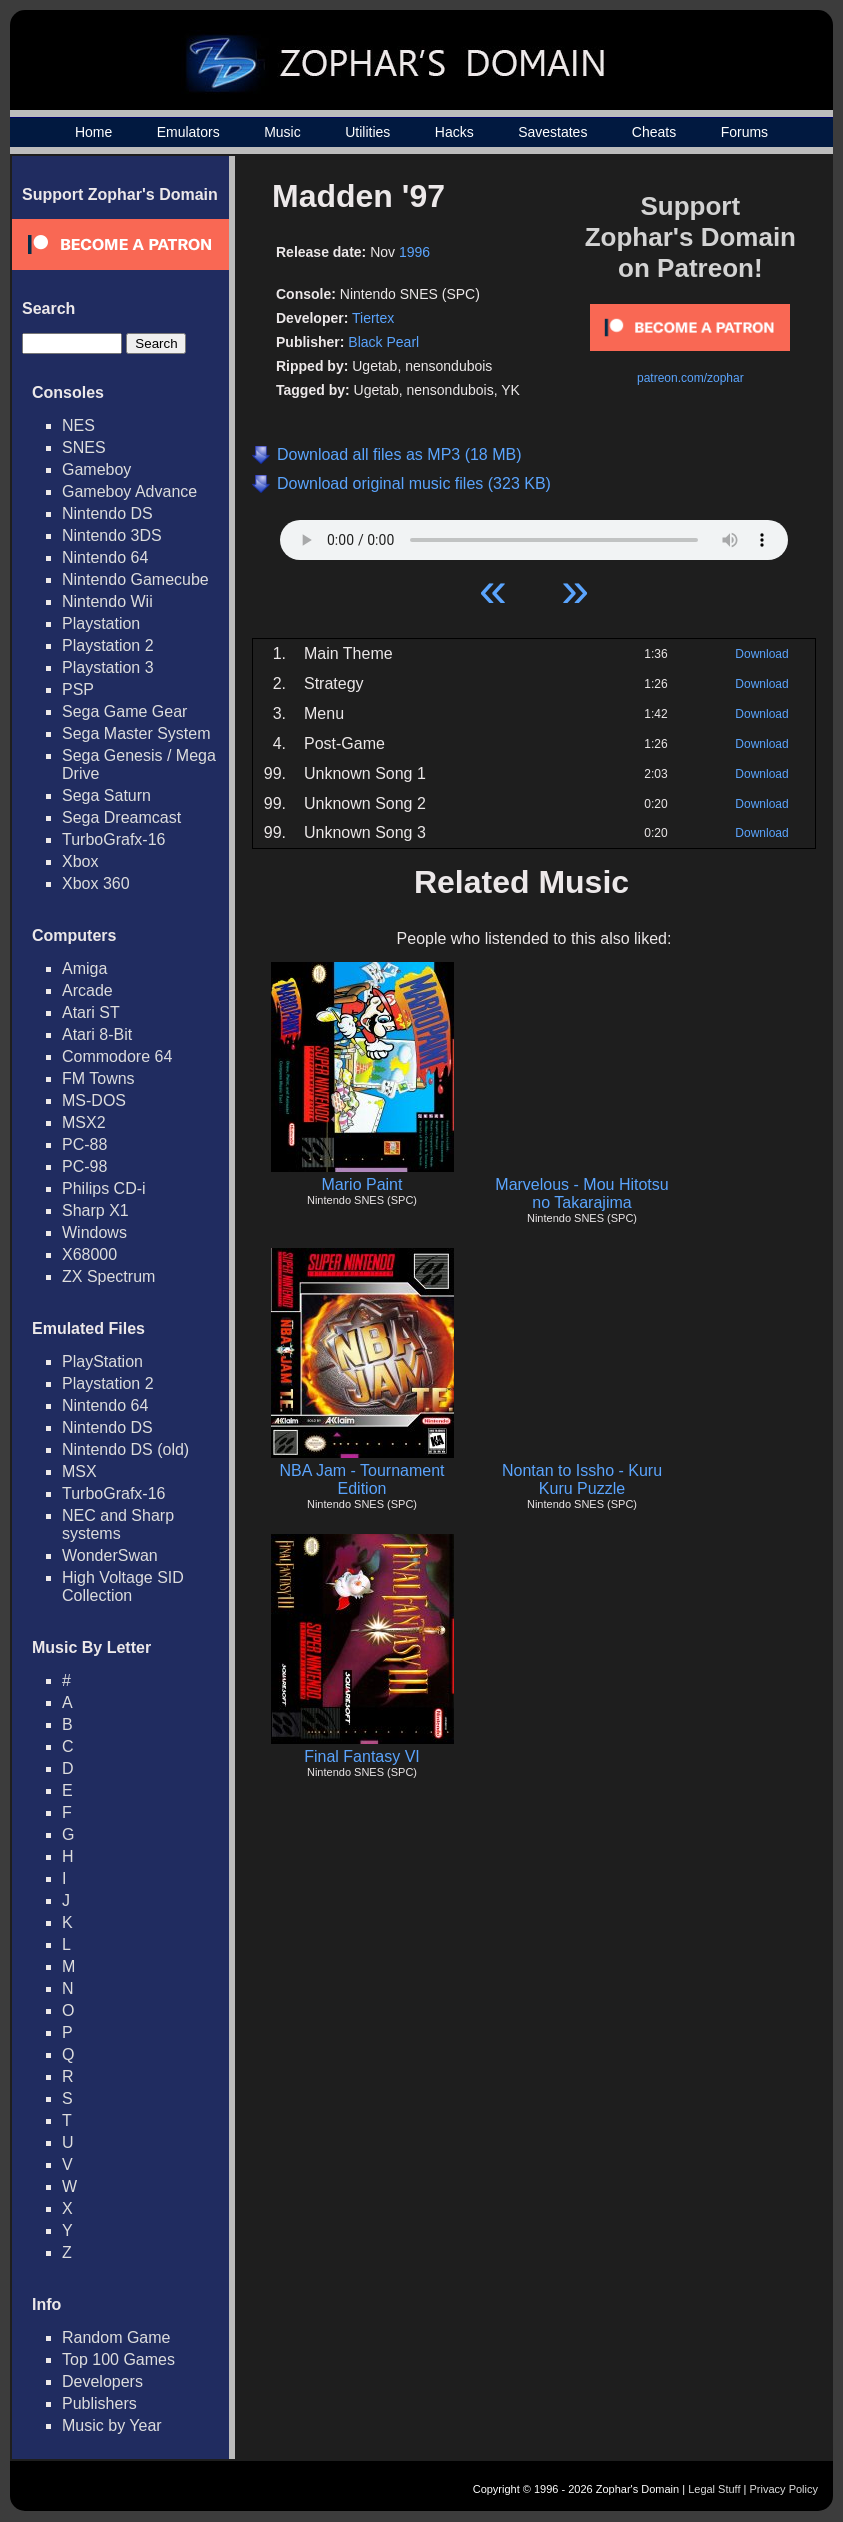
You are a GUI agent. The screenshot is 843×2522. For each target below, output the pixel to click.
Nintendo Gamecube (135, 579)
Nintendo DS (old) (125, 1449)
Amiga (84, 968)
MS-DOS (94, 1100)
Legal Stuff (714, 2489)
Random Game (116, 2337)
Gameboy (96, 469)
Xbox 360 (96, 883)
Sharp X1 (95, 1210)
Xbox (80, 861)
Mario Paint (362, 1184)
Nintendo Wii (107, 601)
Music (282, 132)
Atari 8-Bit (97, 1034)
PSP (78, 689)
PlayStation (102, 1361)
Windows (94, 1232)
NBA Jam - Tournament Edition (361, 1479)
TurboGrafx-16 (113, 839)
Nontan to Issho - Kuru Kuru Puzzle (582, 1479)
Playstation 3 (108, 667)
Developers (102, 2381)
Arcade (87, 990)
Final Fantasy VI (362, 1756)
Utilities (367, 132)
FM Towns (98, 1078)
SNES (84, 447)
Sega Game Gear (124, 711)
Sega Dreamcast (121, 817)
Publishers (99, 2403)
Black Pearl (383, 342)
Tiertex (373, 318)
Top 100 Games (118, 2359)
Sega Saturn (106, 795)
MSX (79, 1471)
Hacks (454, 132)
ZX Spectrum (108, 1276)
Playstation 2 (108, 645)
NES (78, 425)
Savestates (552, 132)
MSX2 (84, 1122)
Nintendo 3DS (112, 535)
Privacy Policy (784, 2489)
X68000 (89, 1254)
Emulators (188, 132)
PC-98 (84, 1166)
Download (761, 654)
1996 (414, 252)
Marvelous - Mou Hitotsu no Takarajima (581, 1193)
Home (93, 132)
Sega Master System (136, 733)
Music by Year (112, 2425)
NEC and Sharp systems (118, 1524)
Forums (744, 132)
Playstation (101, 623)
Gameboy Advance (129, 491)
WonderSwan (110, 1555)
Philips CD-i (104, 1188)
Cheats (654, 132)
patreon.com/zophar (690, 378)
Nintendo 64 (105, 557)
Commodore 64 (117, 1056)
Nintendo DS (107, 513)
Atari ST (91, 1012)
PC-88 (84, 1144)
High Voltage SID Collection (123, 1586)
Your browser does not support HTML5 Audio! (534, 535)
